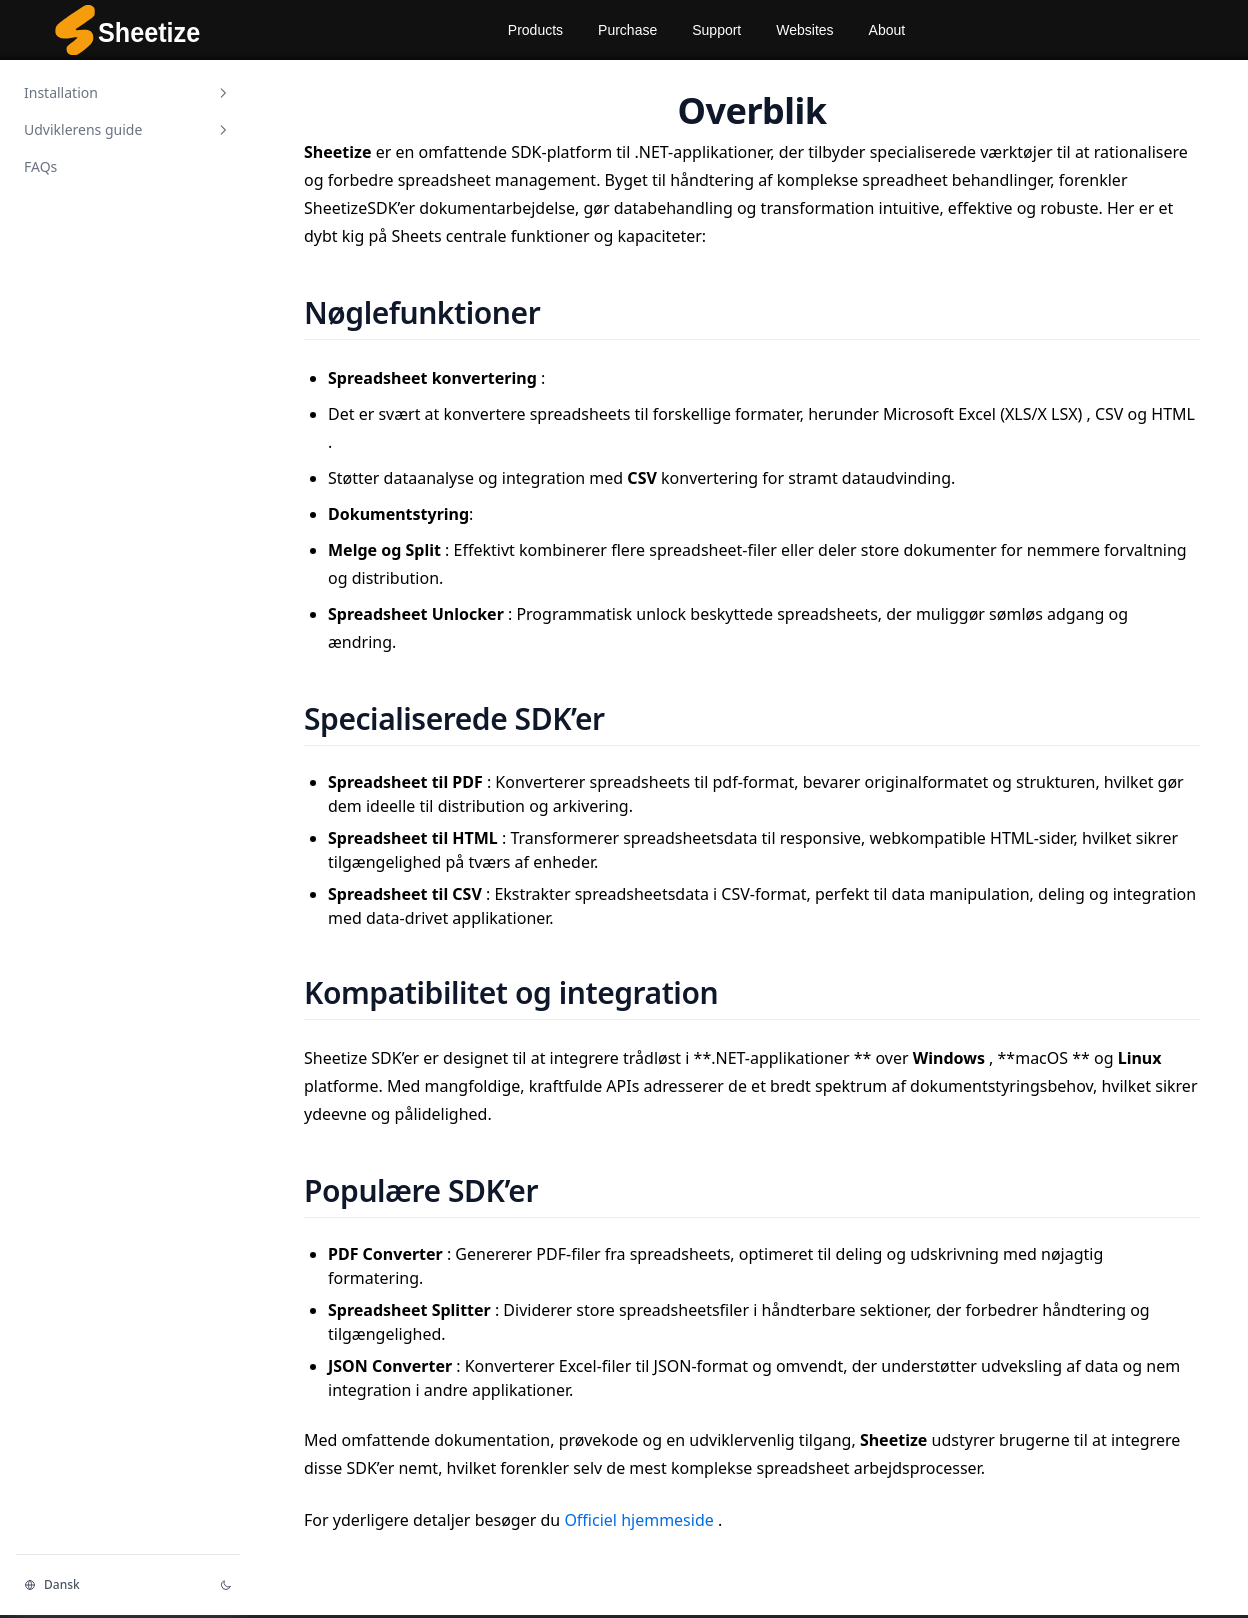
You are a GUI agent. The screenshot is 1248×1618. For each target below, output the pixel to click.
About (887, 30)
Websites (804, 30)
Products (535, 30)
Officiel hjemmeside (641, 1520)
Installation (128, 92)
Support (716, 30)
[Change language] (110, 1585)
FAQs (40, 166)
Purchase (627, 30)
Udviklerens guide (128, 129)
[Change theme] (226, 1585)
